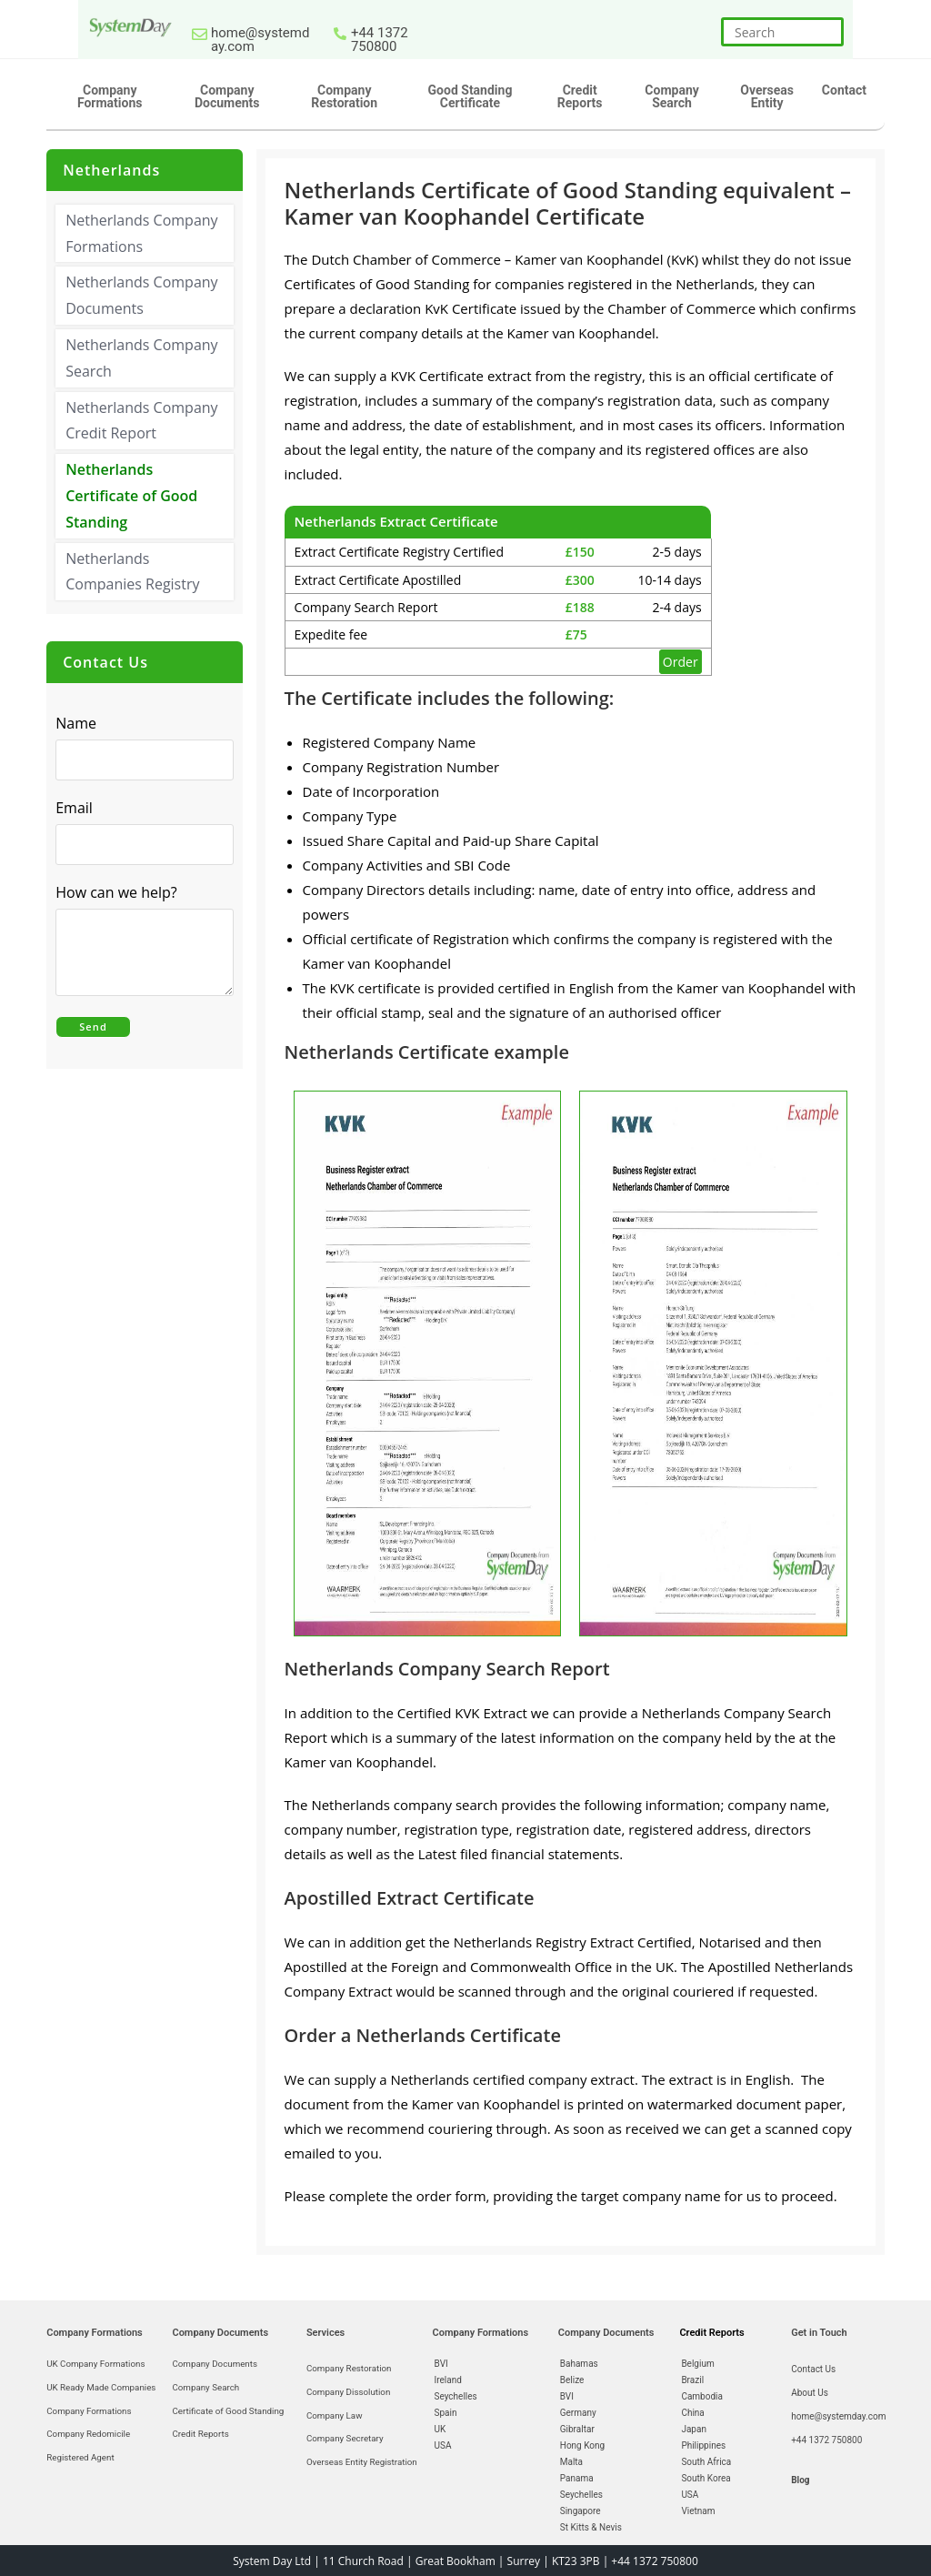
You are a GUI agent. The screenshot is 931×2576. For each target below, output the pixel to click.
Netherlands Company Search (141, 358)
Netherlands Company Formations (141, 233)
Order (680, 661)
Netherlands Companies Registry (132, 571)
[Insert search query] (782, 31)
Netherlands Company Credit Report (141, 420)
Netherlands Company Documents (141, 295)
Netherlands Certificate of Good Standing (131, 495)
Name (75, 723)
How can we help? (120, 893)
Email (78, 809)
